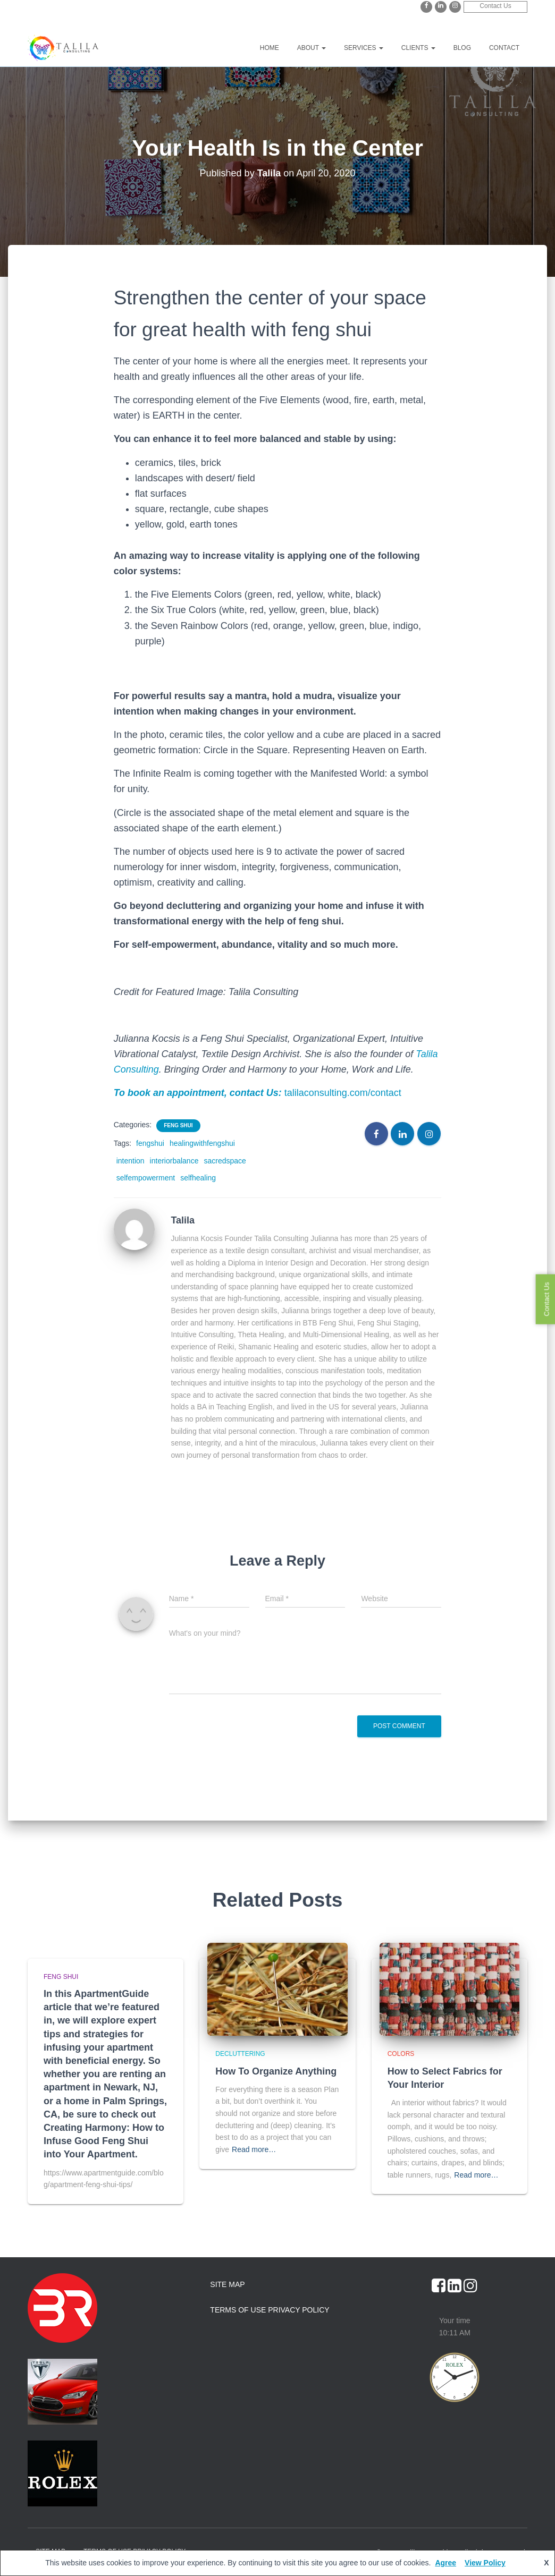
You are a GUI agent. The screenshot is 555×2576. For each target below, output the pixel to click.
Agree (445, 2562)
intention (130, 1161)
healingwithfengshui (202, 1143)
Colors (401, 2054)
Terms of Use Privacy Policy (269, 2310)
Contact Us (495, 6)
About (311, 48)
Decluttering (240, 2054)
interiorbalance (174, 1161)
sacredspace (225, 1161)
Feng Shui (178, 1125)
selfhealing (198, 1178)
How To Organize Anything (276, 2071)
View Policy (485, 2562)
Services (363, 48)
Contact (504, 48)
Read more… (254, 2149)
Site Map (227, 2284)
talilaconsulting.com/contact (342, 1092)
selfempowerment (145, 1178)
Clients (418, 48)
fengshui (150, 1143)
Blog (462, 48)
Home (269, 48)
